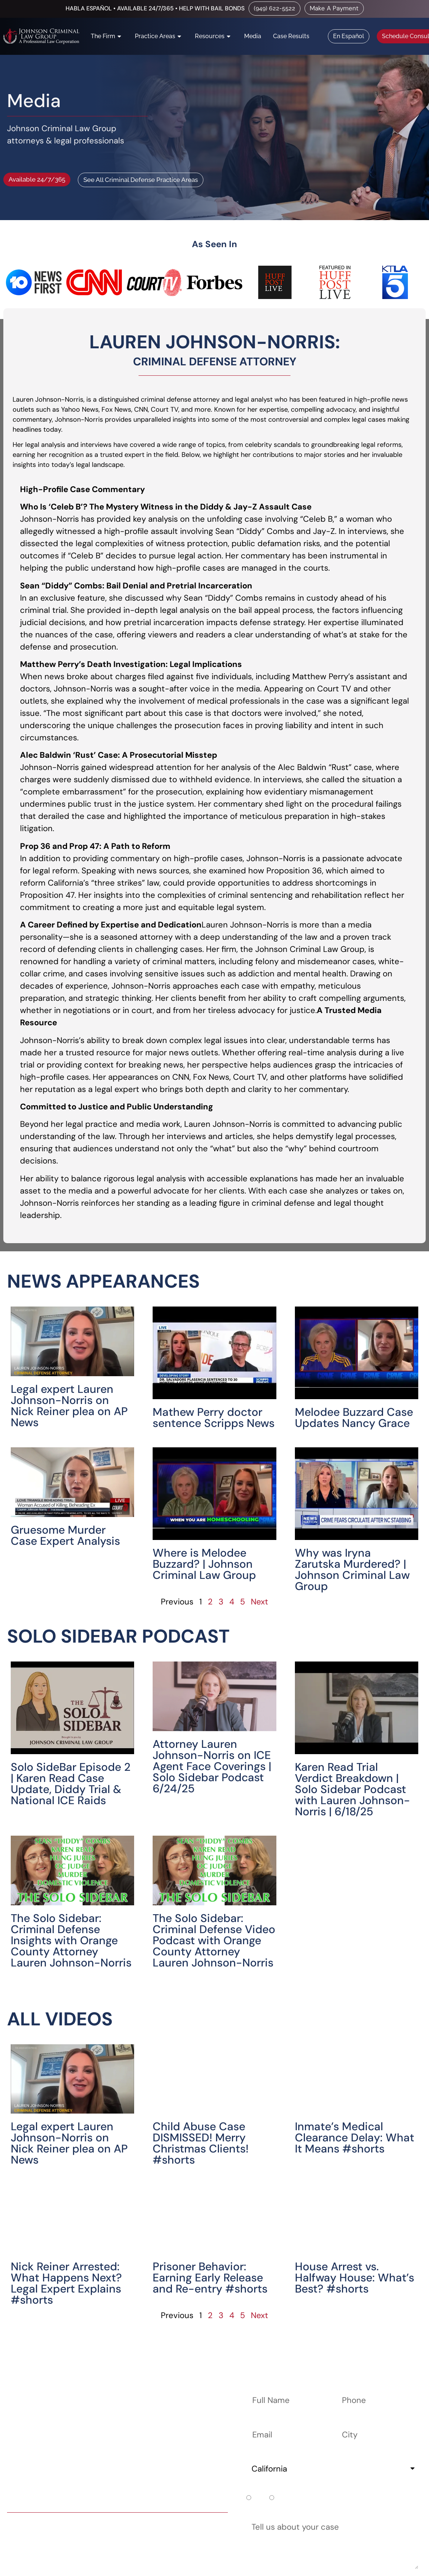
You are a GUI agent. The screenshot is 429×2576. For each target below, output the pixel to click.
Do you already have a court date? (313, 2489)
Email (257, 2422)
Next (259, 1601)
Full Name (266, 2388)
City (345, 2422)
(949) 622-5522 (134, 2526)
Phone (349, 2388)
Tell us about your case (291, 2515)
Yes (259, 2498)
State (257, 2456)
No (281, 2498)
